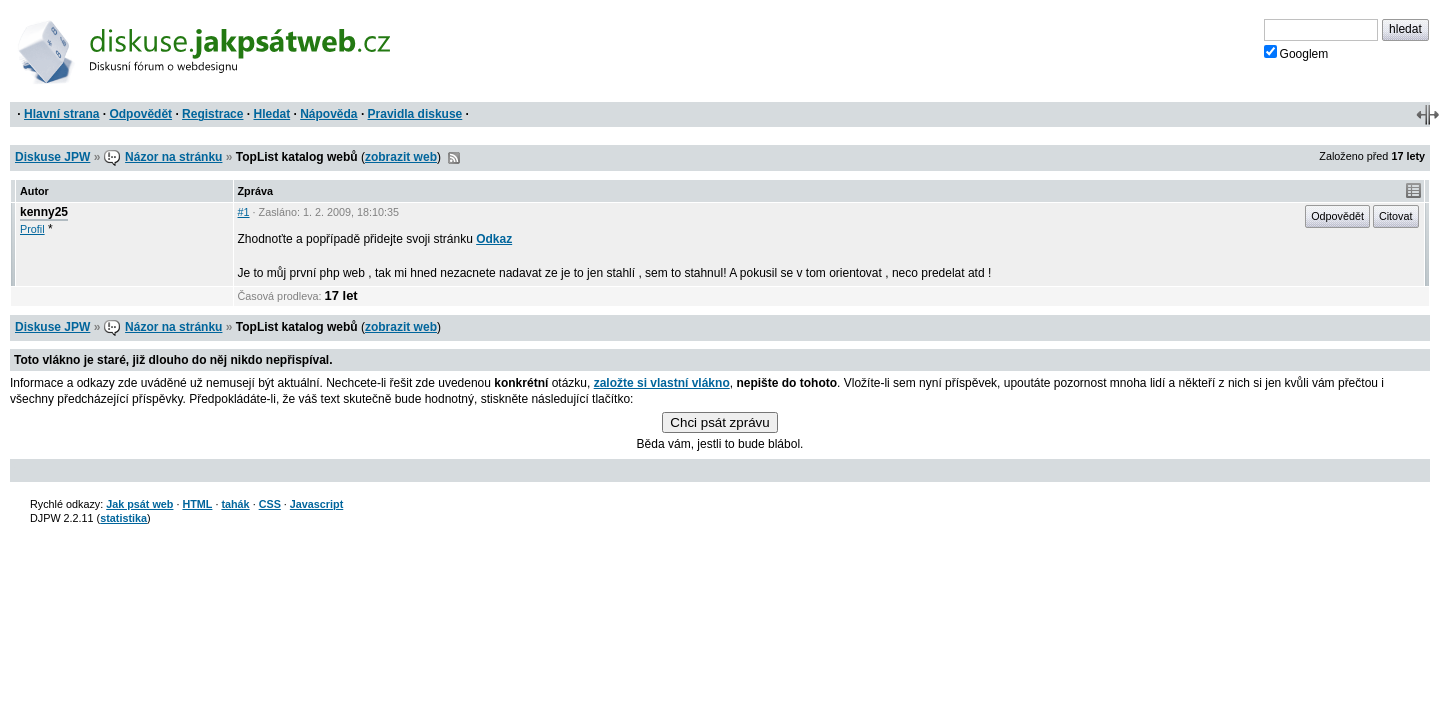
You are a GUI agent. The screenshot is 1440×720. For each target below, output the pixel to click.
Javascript (316, 504)
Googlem (1296, 53)
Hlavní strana (61, 114)
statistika (123, 518)
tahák (235, 504)
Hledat (271, 114)
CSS (270, 504)
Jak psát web (139, 504)
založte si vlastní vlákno (662, 383)
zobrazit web (401, 157)
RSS (454, 158)
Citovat (1396, 216)
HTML (197, 504)
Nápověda (328, 114)
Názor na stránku (173, 157)
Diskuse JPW (52, 157)
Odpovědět (140, 114)
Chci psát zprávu (719, 422)
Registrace (212, 114)
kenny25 (44, 212)
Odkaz (494, 239)
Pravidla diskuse (415, 114)
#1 (244, 212)
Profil (32, 229)
